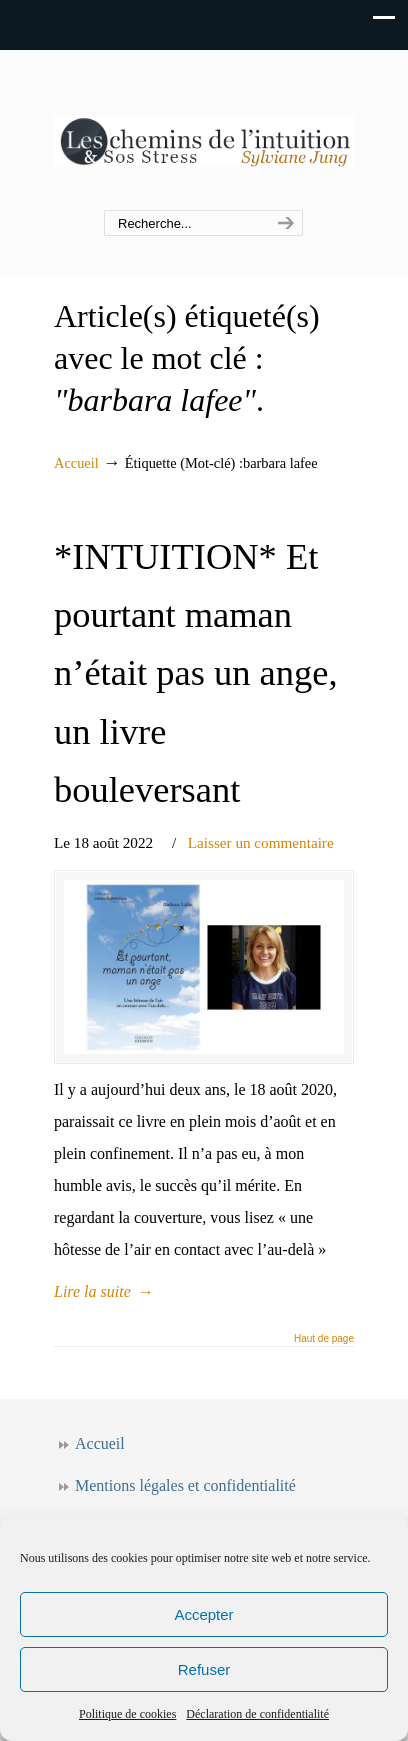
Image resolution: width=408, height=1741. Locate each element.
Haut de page (324, 1339)
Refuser (204, 1669)
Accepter (203, 1614)
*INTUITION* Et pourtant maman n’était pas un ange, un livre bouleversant (196, 673)
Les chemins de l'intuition (204, 131)
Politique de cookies (127, 1714)
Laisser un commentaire (261, 842)
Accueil (76, 463)
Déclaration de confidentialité (257, 1714)
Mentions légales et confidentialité (185, 1485)
